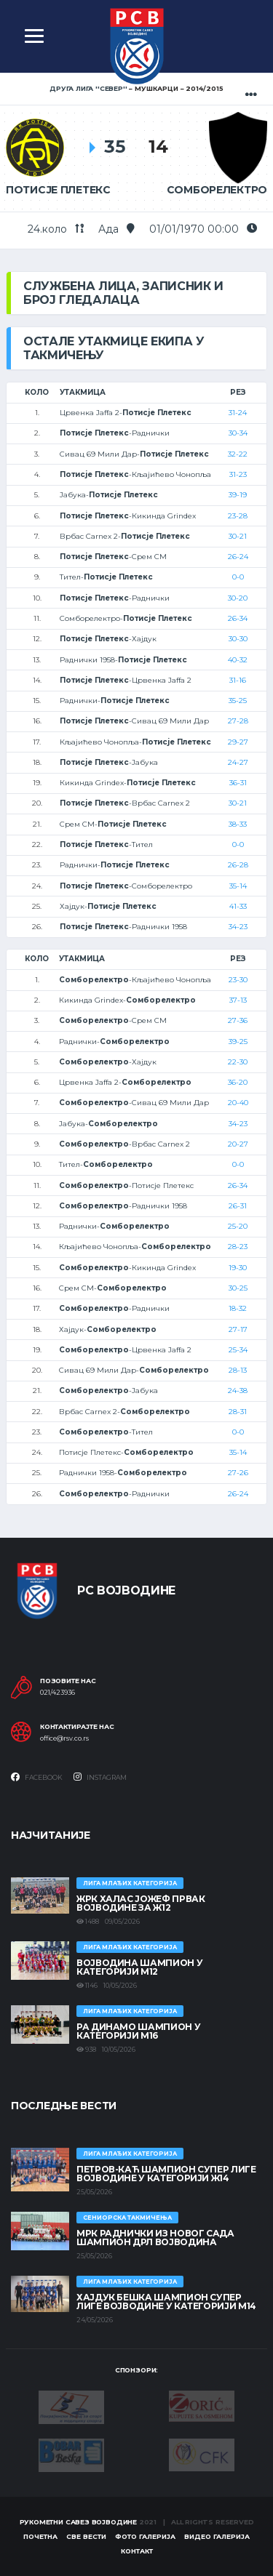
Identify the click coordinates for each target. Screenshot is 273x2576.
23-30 (238, 979)
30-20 (238, 598)
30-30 (238, 638)
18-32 (238, 1308)
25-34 (238, 1350)
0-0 (238, 577)
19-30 (238, 1267)
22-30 (238, 1062)
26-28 (238, 865)
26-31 (238, 1206)
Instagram (100, 1777)
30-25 (238, 1288)
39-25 (238, 1041)
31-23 (238, 474)
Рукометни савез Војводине (79, 2522)
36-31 (238, 782)
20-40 (238, 1102)
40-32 (238, 660)
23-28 (238, 516)
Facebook (37, 1777)
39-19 (238, 494)
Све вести (86, 2536)
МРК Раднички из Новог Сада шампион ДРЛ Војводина (155, 2237)
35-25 (238, 700)
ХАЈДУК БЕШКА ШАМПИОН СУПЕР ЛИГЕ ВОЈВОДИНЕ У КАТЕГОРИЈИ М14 (166, 2301)
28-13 (238, 1370)
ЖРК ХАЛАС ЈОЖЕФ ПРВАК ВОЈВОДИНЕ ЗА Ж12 (140, 1903)
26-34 (238, 618)
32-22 (238, 454)
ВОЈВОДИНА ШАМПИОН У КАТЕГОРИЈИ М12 (139, 1967)
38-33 (238, 824)
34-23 (238, 926)
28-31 (238, 1411)
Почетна (40, 2536)
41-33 (238, 906)
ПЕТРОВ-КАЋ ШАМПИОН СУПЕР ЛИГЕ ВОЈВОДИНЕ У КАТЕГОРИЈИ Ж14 (166, 2173)
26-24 (238, 556)
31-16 (237, 680)
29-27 (238, 742)
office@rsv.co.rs (64, 1738)
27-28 (238, 721)
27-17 (238, 1329)
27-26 (238, 1472)
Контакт (137, 2551)
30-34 (238, 433)
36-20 (238, 1082)
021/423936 (57, 1692)
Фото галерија (145, 2536)
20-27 (238, 1144)
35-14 (238, 886)
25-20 (238, 1226)
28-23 (238, 1246)
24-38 (238, 1390)
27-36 (238, 1020)
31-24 (238, 412)
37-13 (238, 1000)
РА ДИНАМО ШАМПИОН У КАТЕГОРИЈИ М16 (138, 2031)
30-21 (238, 536)
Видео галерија (217, 2536)
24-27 (238, 762)
